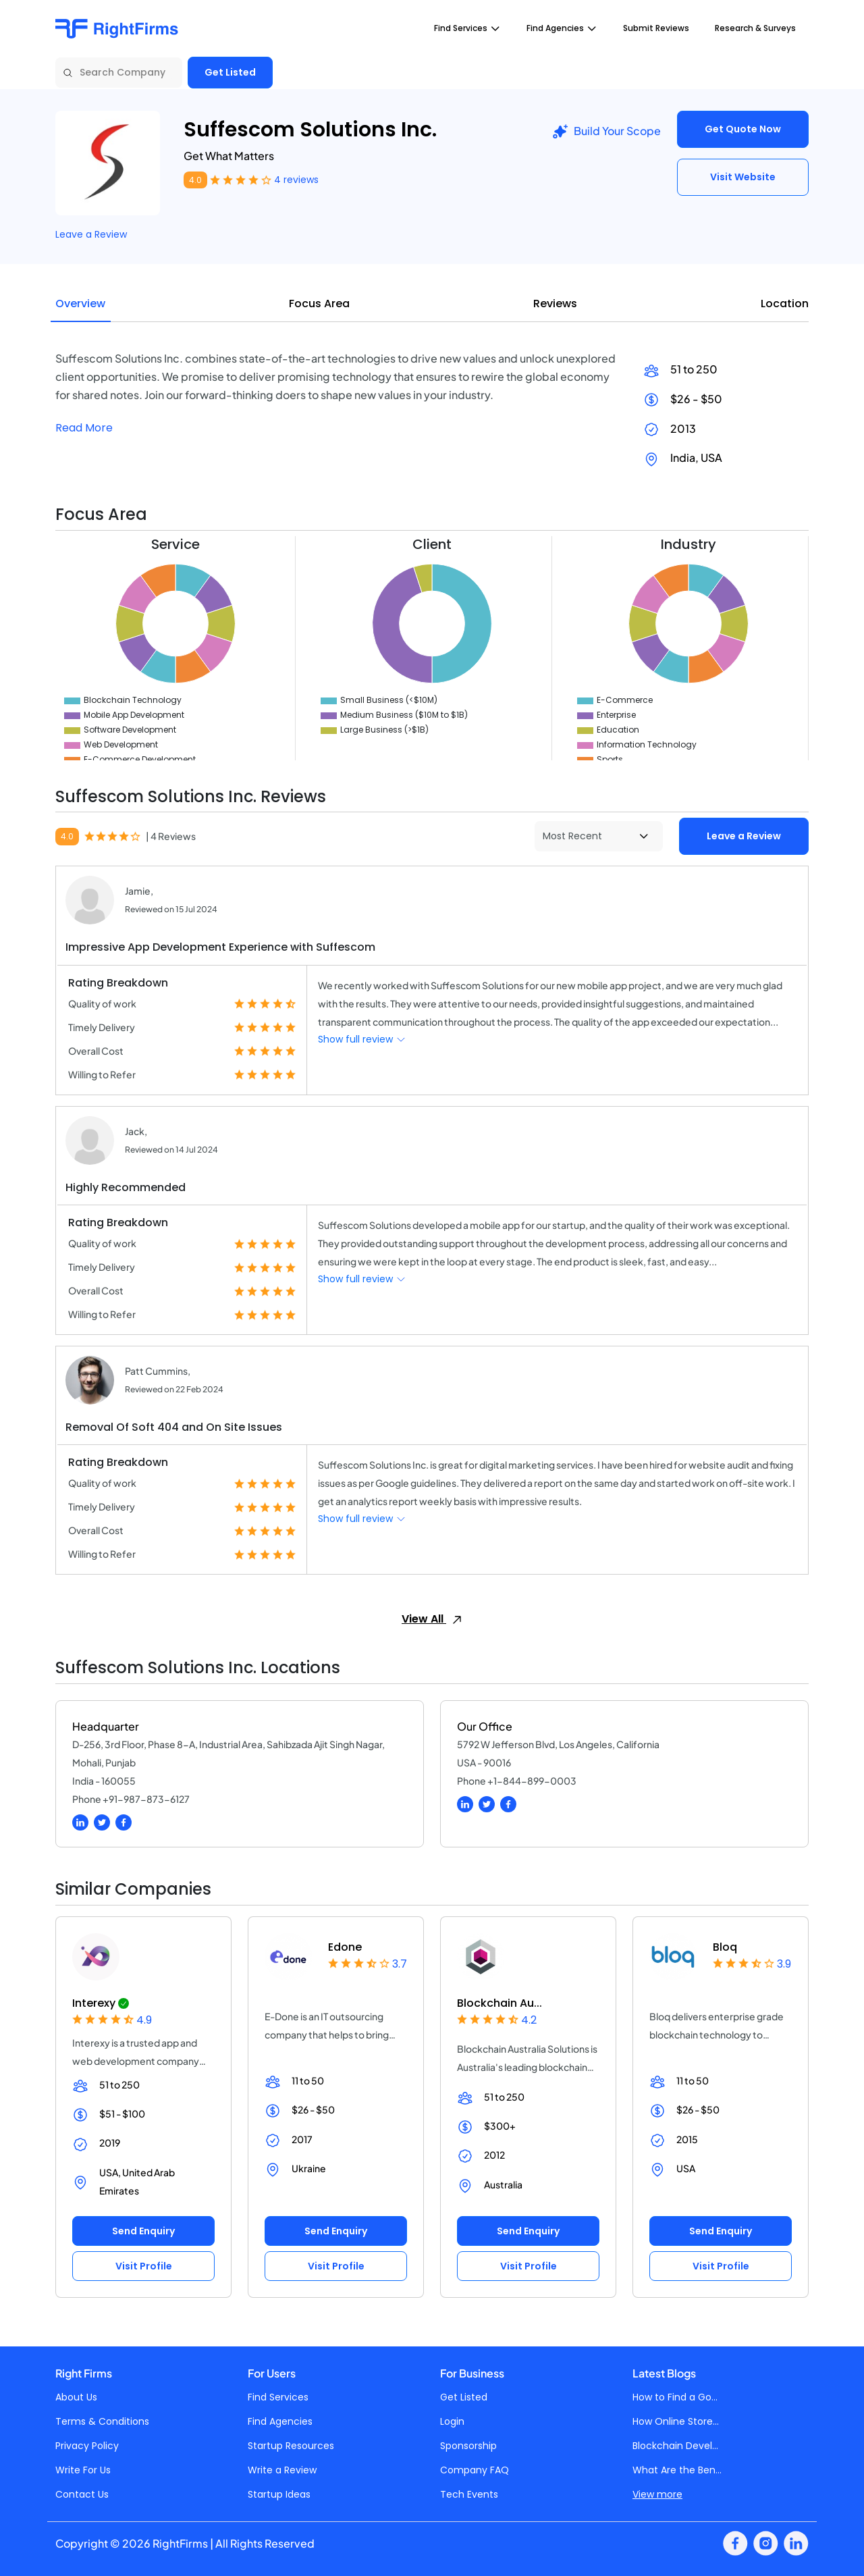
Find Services (278, 2397)
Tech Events (469, 2494)
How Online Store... (675, 2421)
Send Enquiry (143, 2231)
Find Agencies (280, 2421)
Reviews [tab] (555, 303)
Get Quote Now (743, 129)
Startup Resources (291, 2445)
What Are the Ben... (677, 2470)
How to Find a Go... (675, 2397)
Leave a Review (91, 234)
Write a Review (282, 2470)
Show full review (362, 1039)
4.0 (195, 180)
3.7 (399, 1964)
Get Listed (230, 72)
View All (432, 1619)
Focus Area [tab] (319, 303)
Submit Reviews (656, 28)
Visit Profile (143, 2266)
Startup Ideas (279, 2494)
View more (657, 2494)
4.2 (529, 2020)
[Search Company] (118, 72)
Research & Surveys (755, 28)
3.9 (784, 1964)
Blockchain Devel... (675, 2445)
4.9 (144, 2020)
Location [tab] (785, 303)
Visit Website (743, 177)
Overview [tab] (80, 303)
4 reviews (296, 179)
